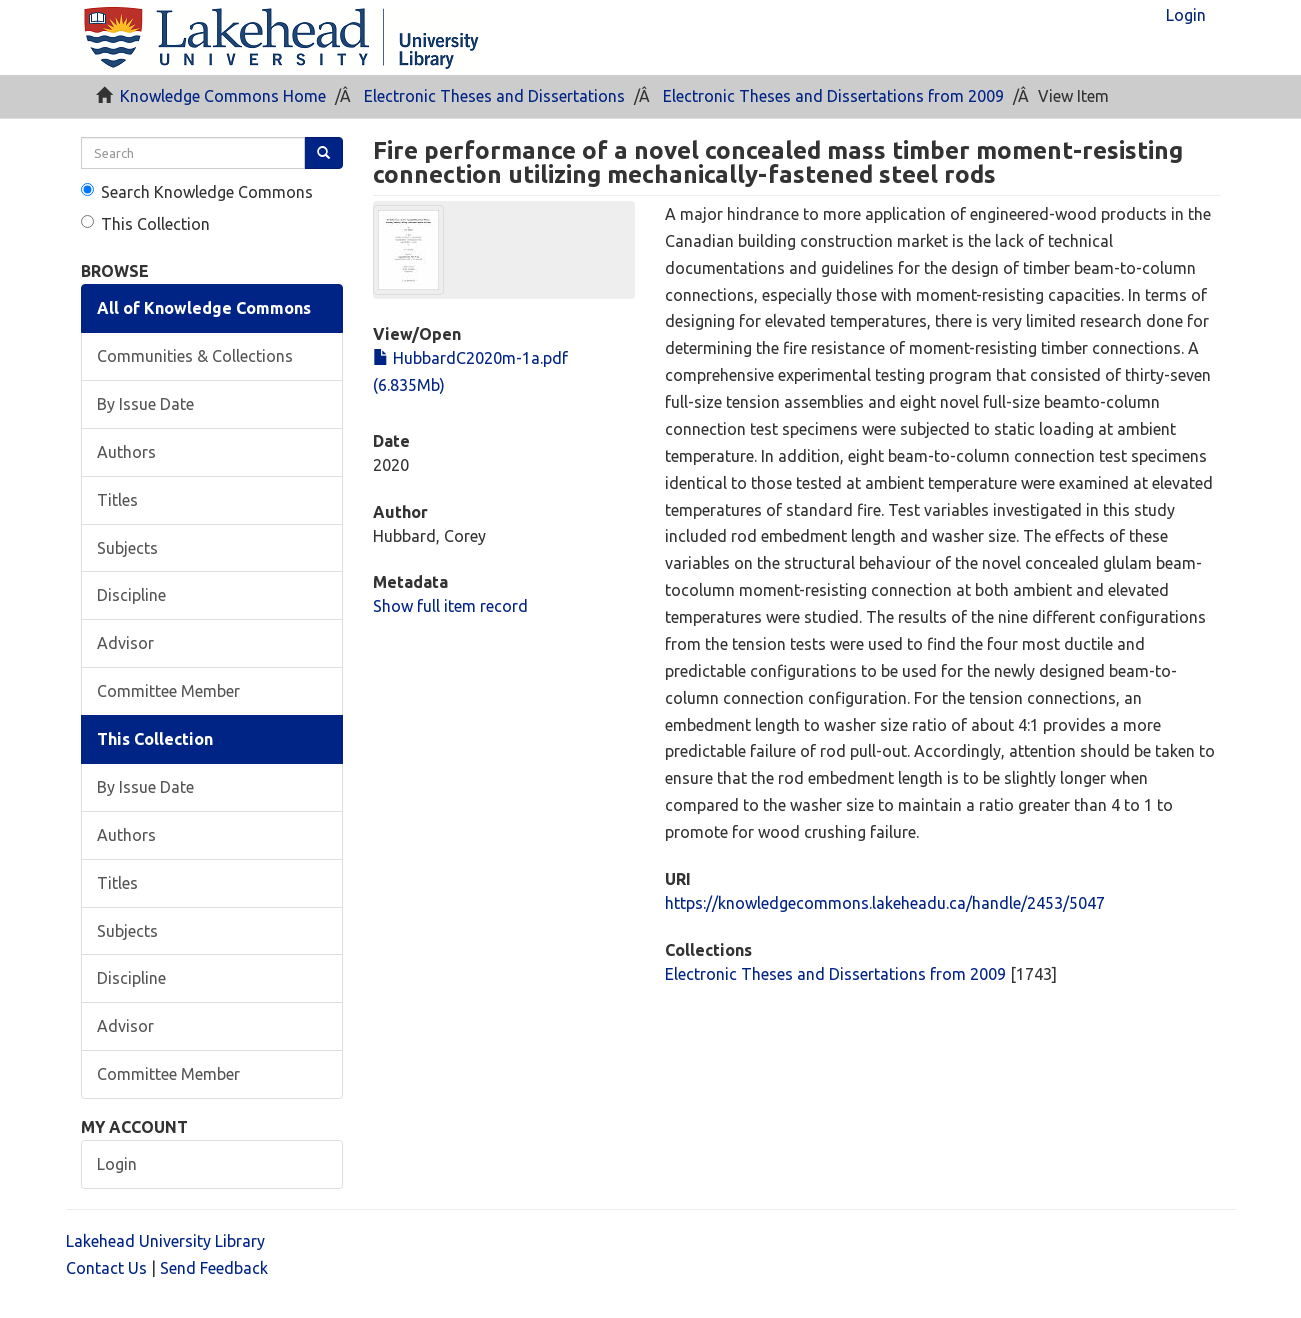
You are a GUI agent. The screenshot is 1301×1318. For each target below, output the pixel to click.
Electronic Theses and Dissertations (494, 96)
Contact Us (106, 1268)
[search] (193, 153)
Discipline (131, 595)
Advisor (125, 643)
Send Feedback (214, 1268)
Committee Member (168, 691)
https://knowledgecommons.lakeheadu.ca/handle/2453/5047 (885, 903)
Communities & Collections (195, 356)
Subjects (127, 548)
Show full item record (450, 606)
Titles (117, 500)
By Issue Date (145, 404)
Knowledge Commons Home (223, 96)
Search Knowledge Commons (197, 192)
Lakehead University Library (165, 1241)
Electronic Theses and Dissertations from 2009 (833, 96)
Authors (126, 452)
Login (117, 1164)
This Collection (145, 224)
